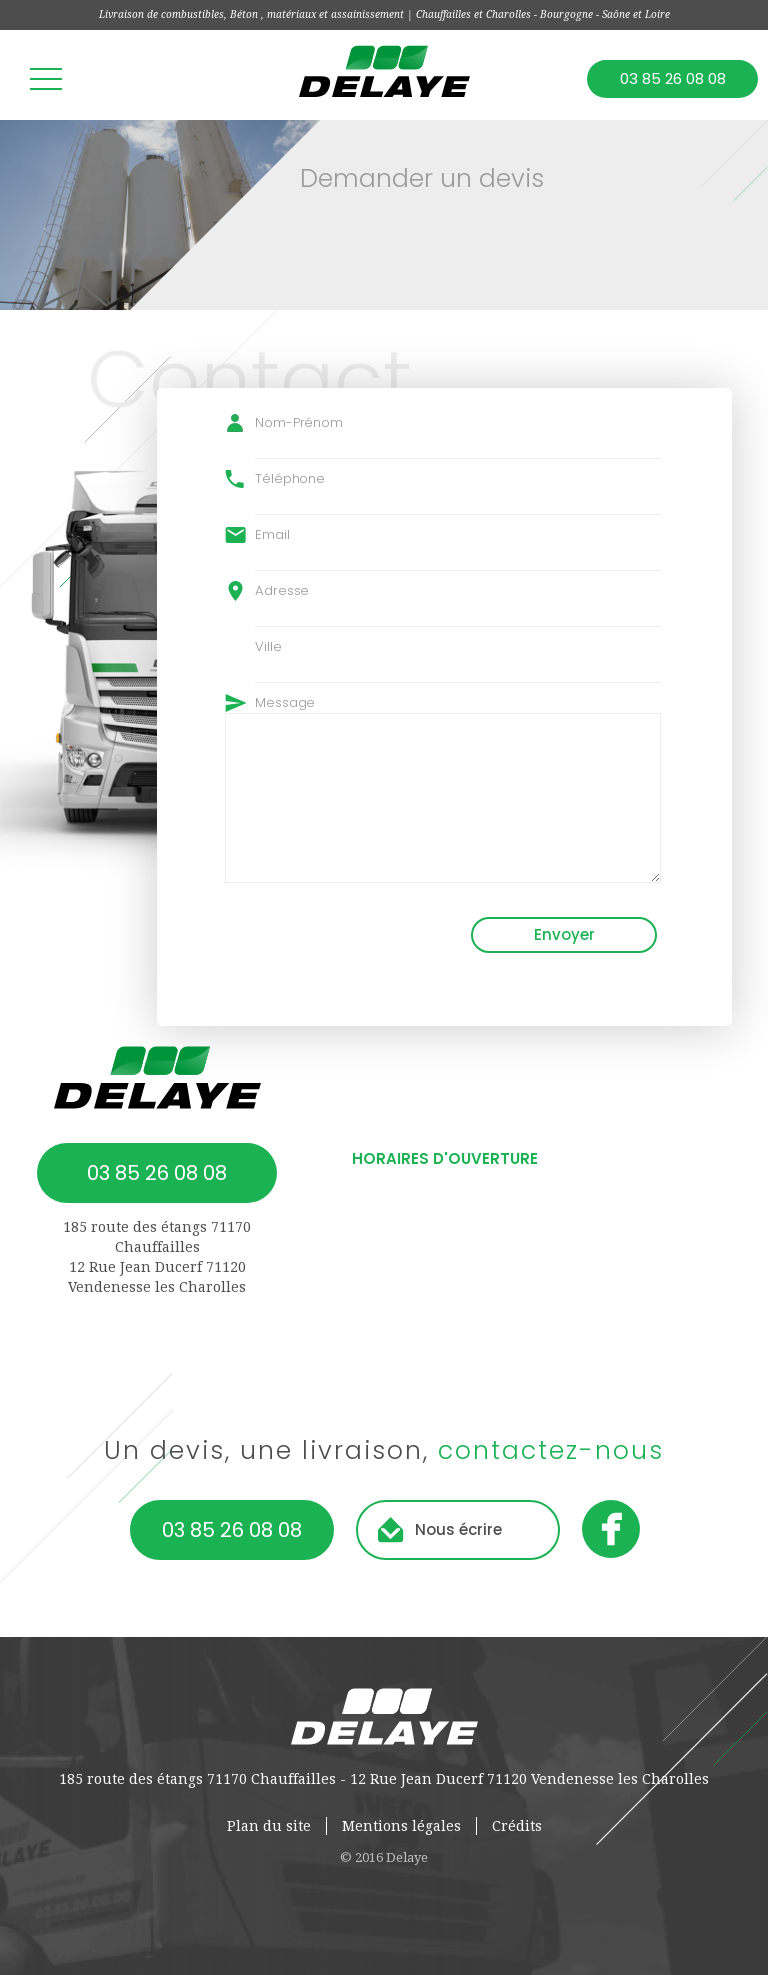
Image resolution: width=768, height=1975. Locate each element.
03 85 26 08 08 (673, 78)
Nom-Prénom (299, 422)
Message (285, 702)
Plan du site (269, 1826)
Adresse (282, 590)
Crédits (517, 1826)
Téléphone (290, 478)
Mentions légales (401, 1826)
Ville (268, 646)
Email (272, 534)
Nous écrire (458, 1529)
